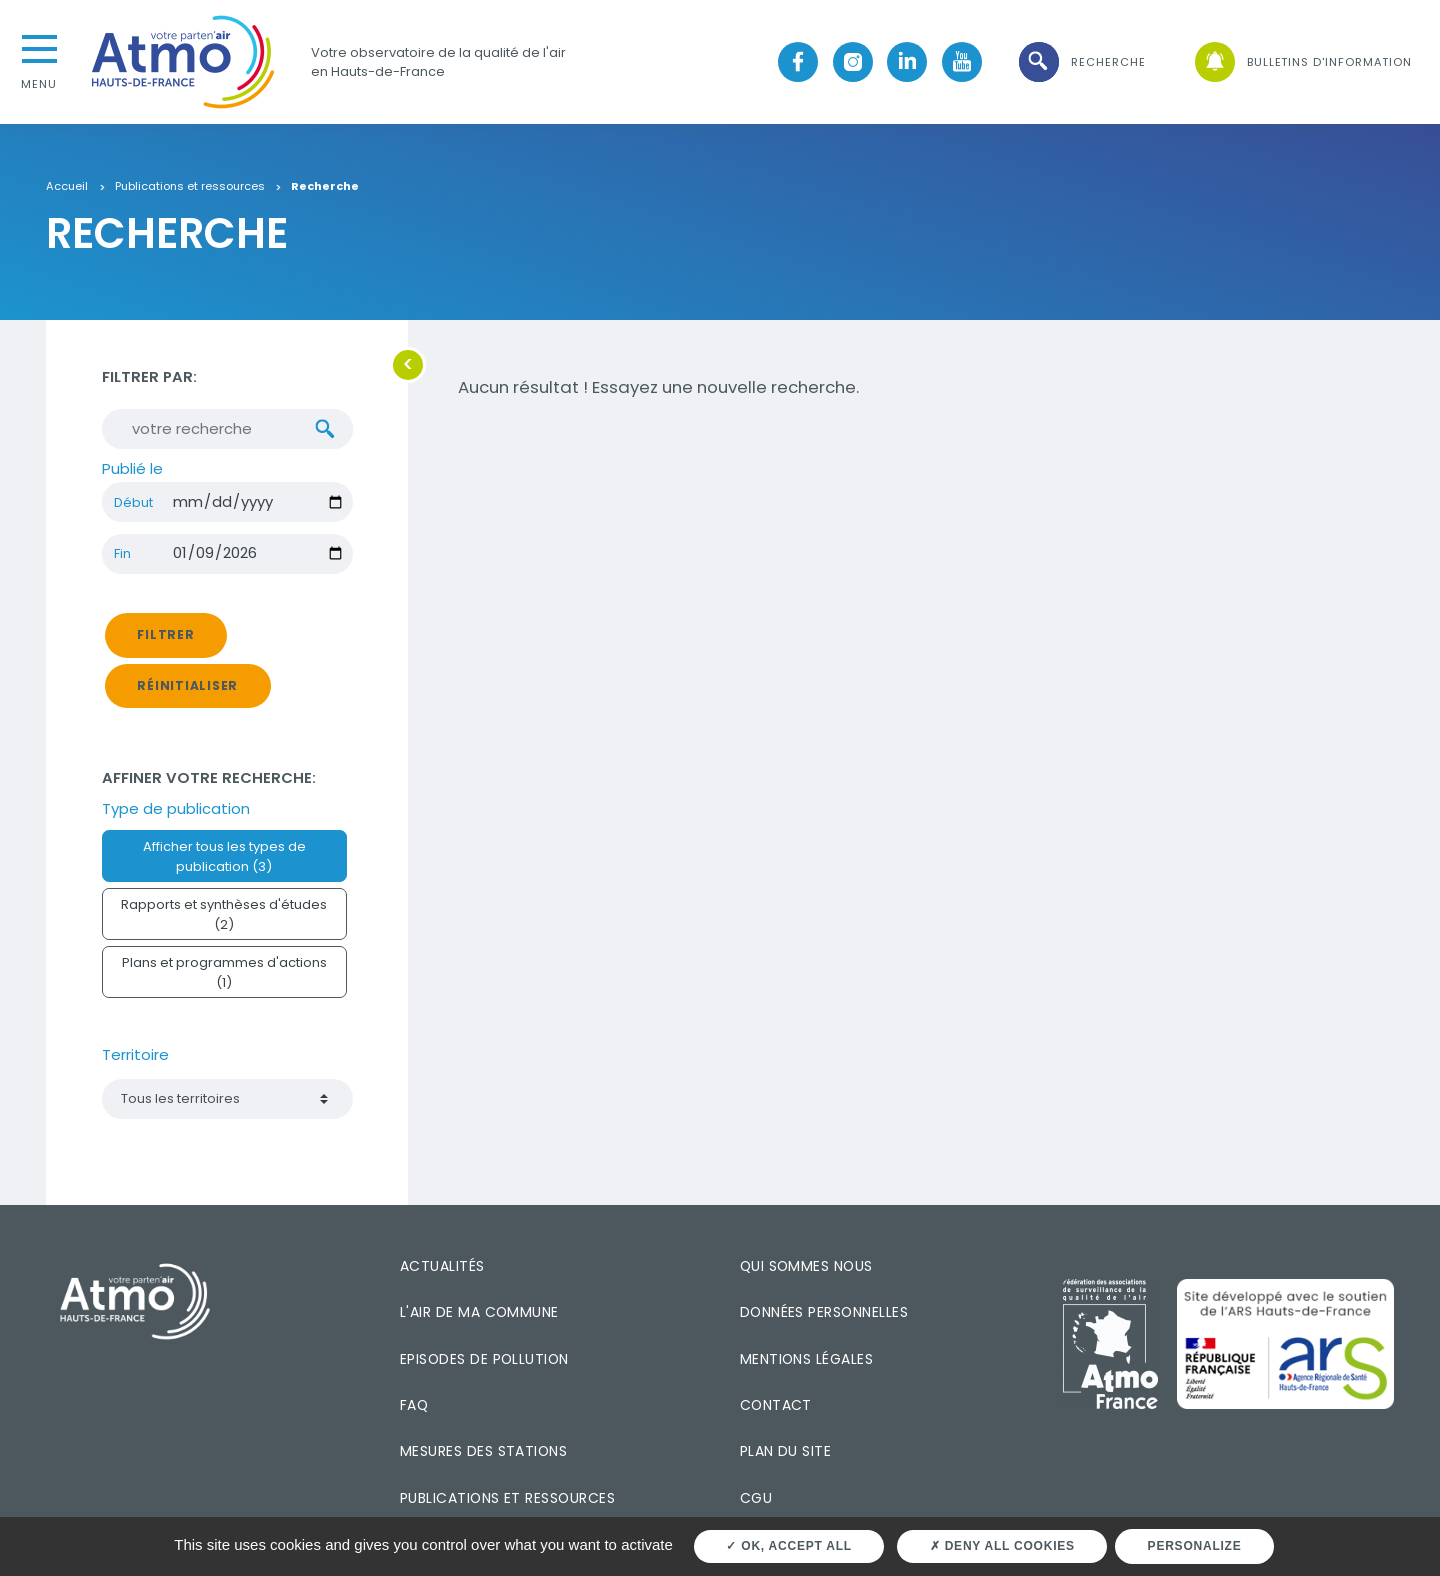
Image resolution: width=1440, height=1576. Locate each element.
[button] (1081, 62)
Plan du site (786, 1451)
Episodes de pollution (484, 1359)
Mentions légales (806, 1359)
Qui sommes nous (806, 1266)
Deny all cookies (1002, 1546)
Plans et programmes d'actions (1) (224, 972)
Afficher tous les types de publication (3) (224, 856)
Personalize (1195, 1546)
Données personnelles (824, 1312)
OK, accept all (788, 1546)
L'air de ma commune (479, 1312)
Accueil (67, 187)
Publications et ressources (190, 187)
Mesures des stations (483, 1451)
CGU (756, 1498)
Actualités (442, 1266)
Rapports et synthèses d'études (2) (224, 914)
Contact (776, 1405)
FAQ (414, 1405)
